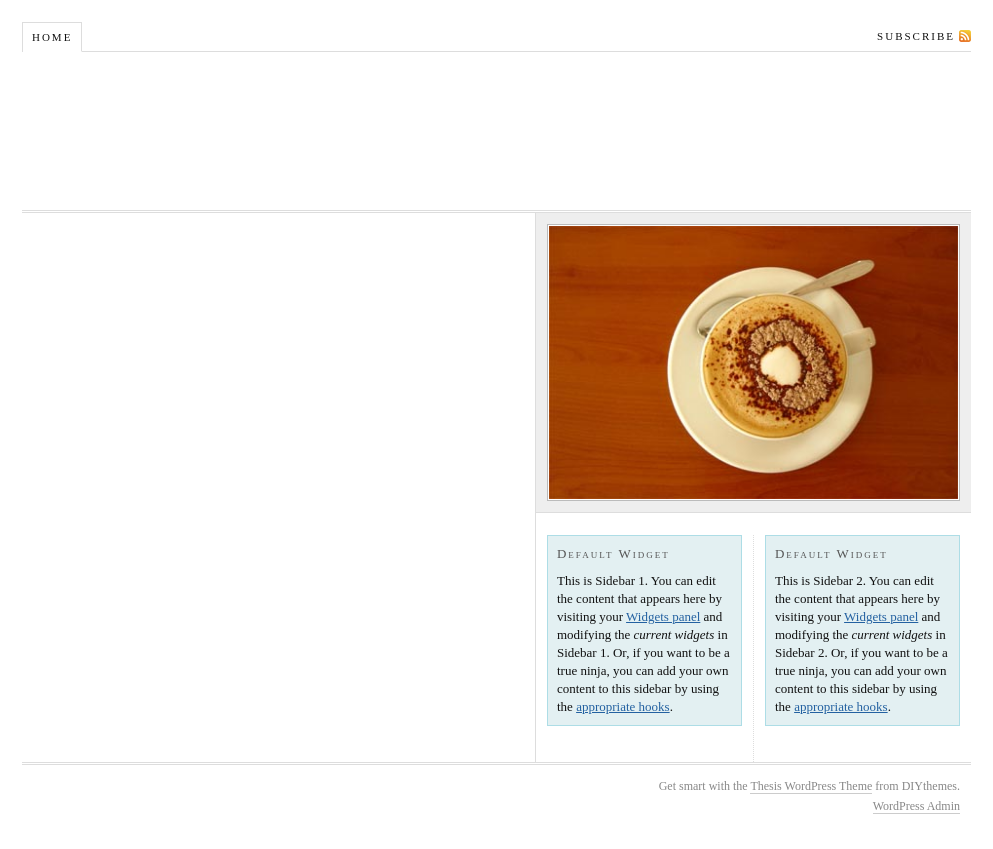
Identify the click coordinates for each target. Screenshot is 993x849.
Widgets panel (663, 616)
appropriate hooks (623, 706)
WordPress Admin (916, 806)
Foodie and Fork (496, 131)
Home (52, 37)
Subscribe (916, 36)
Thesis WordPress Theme (811, 786)
